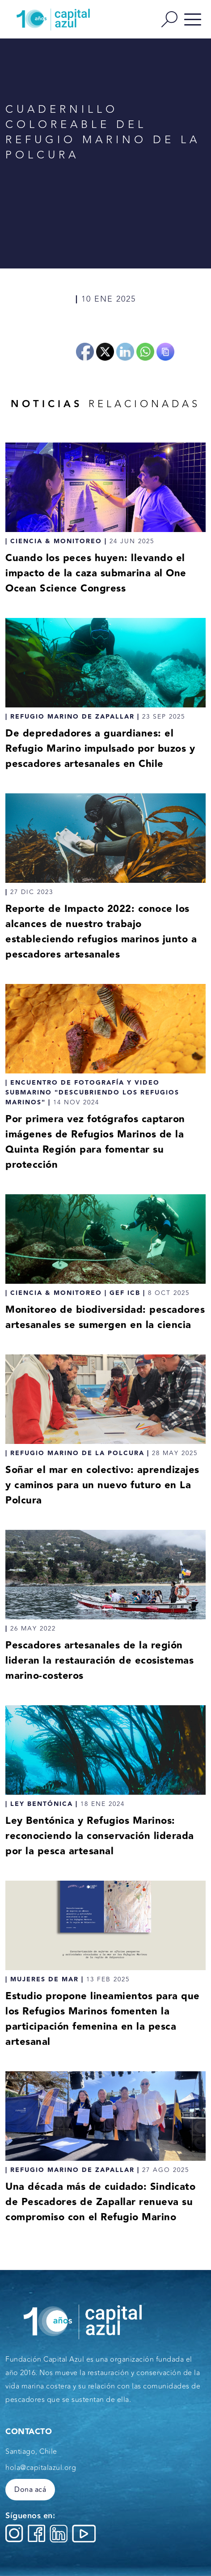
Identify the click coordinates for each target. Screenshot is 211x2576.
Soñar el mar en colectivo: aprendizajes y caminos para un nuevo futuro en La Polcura (102, 1485)
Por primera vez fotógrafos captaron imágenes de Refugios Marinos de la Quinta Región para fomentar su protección (95, 1142)
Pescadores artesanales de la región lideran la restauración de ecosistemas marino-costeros (99, 1661)
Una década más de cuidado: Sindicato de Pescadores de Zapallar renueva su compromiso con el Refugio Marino (100, 2202)
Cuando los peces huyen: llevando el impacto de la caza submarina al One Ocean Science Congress (95, 573)
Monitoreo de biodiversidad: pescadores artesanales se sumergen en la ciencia (105, 1317)
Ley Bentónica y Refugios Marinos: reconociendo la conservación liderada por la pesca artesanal (99, 1836)
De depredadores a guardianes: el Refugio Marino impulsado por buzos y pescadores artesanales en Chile (100, 749)
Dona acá (30, 2489)
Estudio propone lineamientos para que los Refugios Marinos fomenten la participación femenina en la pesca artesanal (102, 2019)
